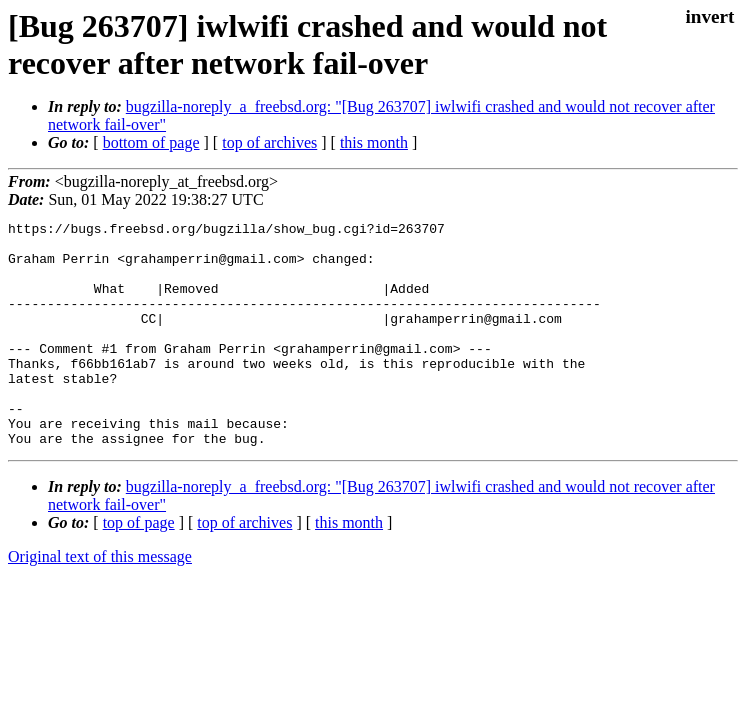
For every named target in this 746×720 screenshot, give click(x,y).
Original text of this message (100, 601)
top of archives (269, 142)
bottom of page (151, 142)
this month (374, 142)
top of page (139, 567)
